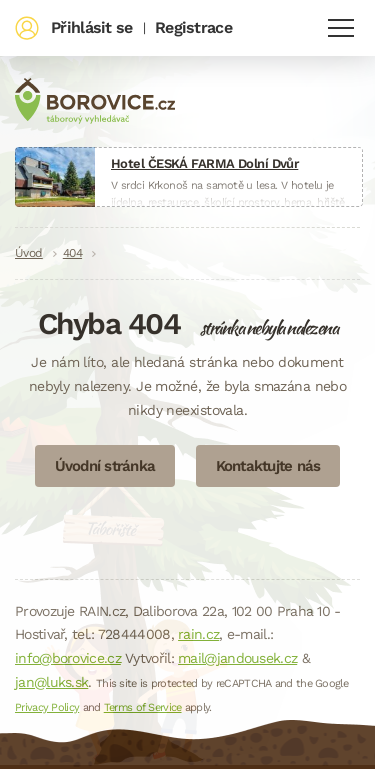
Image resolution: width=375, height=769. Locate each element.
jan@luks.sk (51, 682)
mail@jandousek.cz (237, 658)
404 (72, 253)
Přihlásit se (92, 27)
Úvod (29, 253)
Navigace (341, 28)
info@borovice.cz (68, 658)
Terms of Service (143, 707)
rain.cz (198, 634)
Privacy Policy (47, 707)
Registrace (193, 27)
